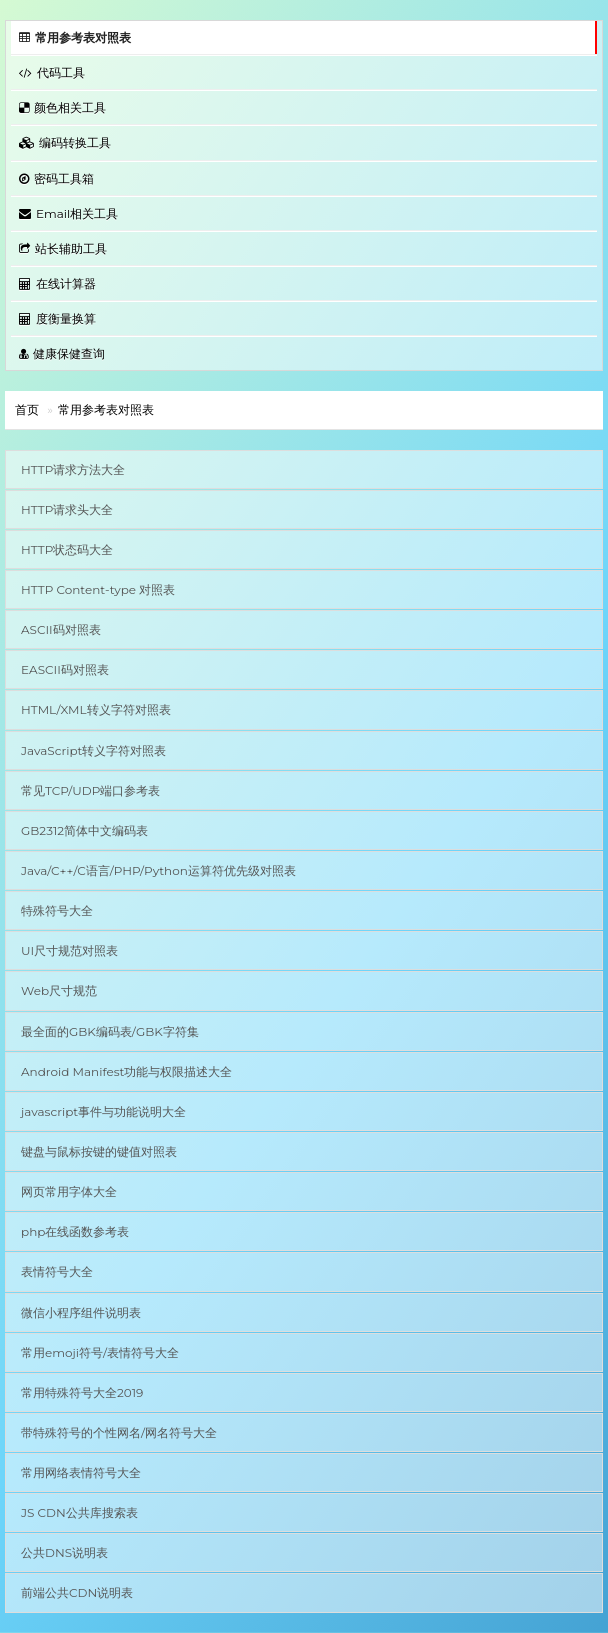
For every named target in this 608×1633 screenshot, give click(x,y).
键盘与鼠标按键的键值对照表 (99, 1151)
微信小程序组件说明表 (81, 1312)
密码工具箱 (56, 178)
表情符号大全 (57, 1271)
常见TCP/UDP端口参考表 (90, 790)
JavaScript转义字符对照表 (93, 750)
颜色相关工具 (62, 107)
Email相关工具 (68, 213)
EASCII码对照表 (65, 669)
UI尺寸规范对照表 (69, 950)
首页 (27, 409)
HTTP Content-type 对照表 (98, 589)
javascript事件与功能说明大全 (103, 1111)
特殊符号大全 (57, 910)
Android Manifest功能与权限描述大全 (126, 1071)
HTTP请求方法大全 (73, 469)
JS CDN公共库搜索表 (79, 1512)
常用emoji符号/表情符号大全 (100, 1352)
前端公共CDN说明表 (77, 1592)
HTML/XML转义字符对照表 (96, 709)
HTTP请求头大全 (67, 509)
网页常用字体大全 (69, 1191)
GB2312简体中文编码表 (84, 830)
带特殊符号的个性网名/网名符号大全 (119, 1432)
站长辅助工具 (63, 248)
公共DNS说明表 (64, 1552)
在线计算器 (57, 283)
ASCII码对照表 (61, 629)
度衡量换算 (57, 318)
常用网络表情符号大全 (81, 1472)
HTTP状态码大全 (67, 549)
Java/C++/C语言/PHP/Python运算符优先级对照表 (158, 870)
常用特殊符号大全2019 (82, 1392)
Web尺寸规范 (59, 990)
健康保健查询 (62, 353)
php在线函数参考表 (75, 1231)
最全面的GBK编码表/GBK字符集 (110, 1031)
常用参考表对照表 (75, 37)
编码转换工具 (65, 142)
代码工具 (52, 72)
